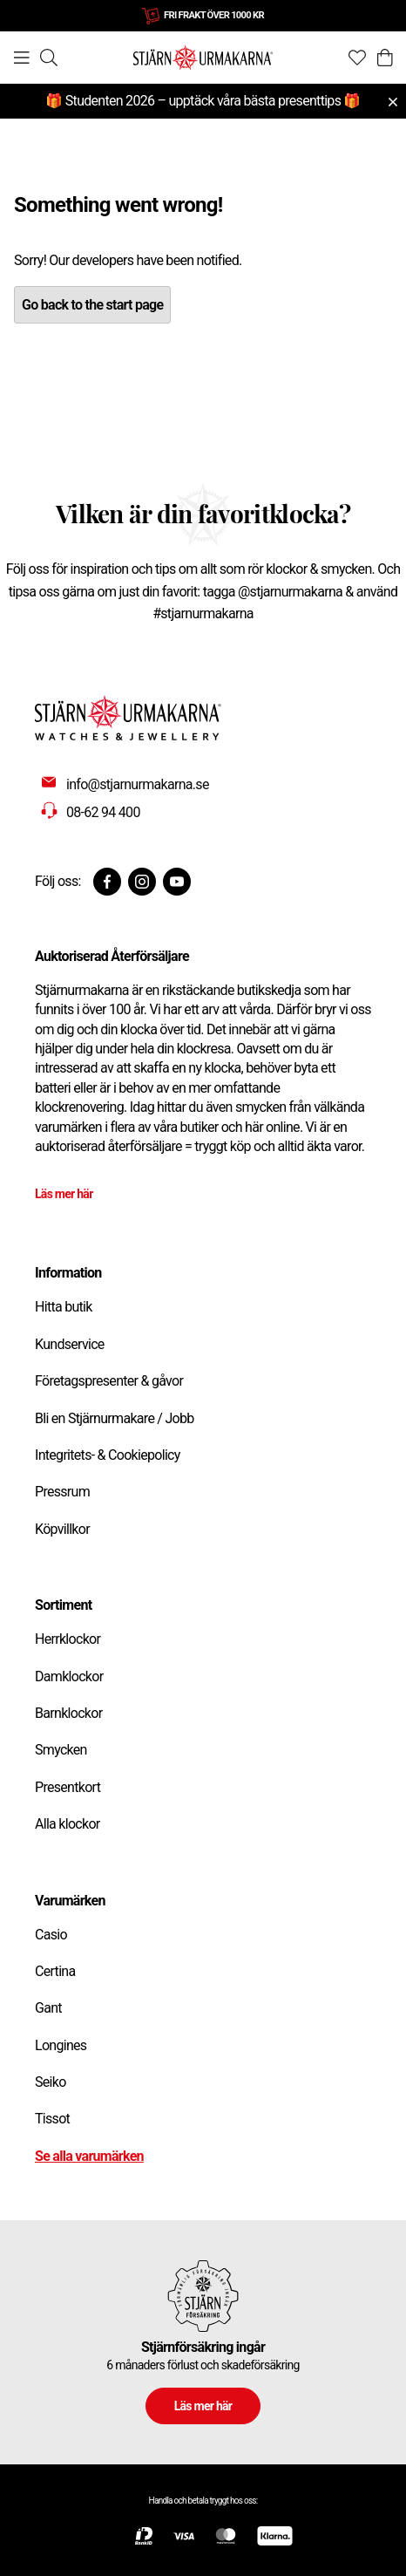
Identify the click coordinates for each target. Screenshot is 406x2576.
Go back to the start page (92, 304)
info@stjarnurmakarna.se (137, 784)
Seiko (50, 2082)
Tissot (52, 2118)
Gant (48, 2008)
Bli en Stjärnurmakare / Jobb (114, 1418)
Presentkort (67, 1787)
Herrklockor (67, 1639)
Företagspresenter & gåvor (109, 1381)
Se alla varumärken (89, 2156)
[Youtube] (177, 882)
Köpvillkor (62, 1529)
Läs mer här (64, 1194)
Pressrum (62, 1491)
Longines (60, 2045)
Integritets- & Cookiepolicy (107, 1455)
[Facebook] (107, 882)
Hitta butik (63, 1306)
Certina (55, 1971)
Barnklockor (68, 1713)
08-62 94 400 (103, 812)
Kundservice (70, 1344)
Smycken (61, 1749)
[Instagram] (142, 882)
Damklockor (69, 1676)
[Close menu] (393, 102)
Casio (51, 1934)
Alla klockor (67, 1824)
